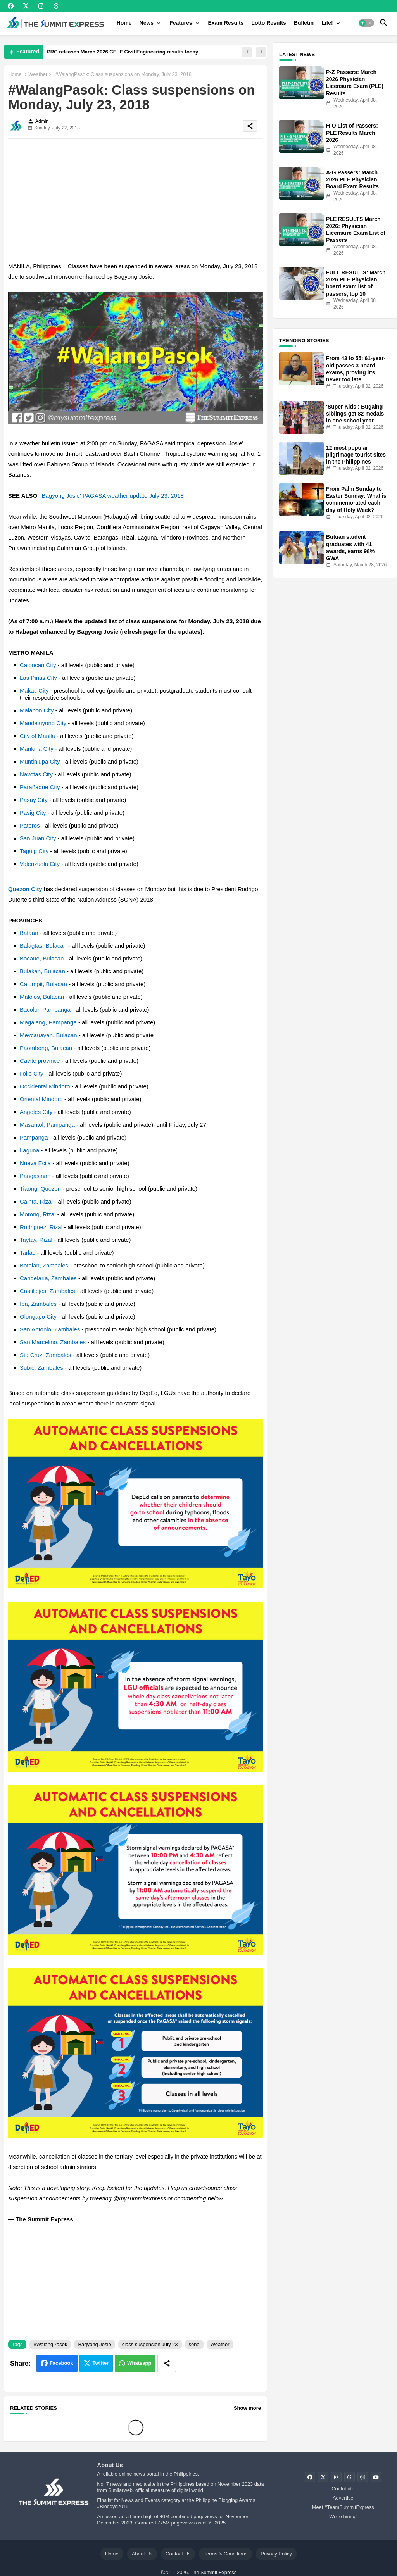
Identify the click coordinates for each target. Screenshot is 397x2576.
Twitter (101, 2363)
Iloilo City (31, 1073)
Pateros (30, 825)
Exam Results (226, 23)
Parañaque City (40, 787)
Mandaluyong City (43, 723)
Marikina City (37, 748)
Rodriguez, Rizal (41, 1227)
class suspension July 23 (150, 2344)
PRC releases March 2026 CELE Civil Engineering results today (122, 52)
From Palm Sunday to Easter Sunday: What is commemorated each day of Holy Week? (356, 499)
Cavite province (40, 1060)
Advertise (343, 2498)
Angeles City (36, 1112)
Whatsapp (139, 2363)
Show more (247, 2408)
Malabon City (37, 710)
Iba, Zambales (38, 1303)
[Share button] (166, 2363)
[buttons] (11, 6)
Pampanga (34, 1137)
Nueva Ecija (35, 1163)
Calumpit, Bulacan (43, 984)
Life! (327, 23)
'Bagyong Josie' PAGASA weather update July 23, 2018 (112, 495)
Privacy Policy (276, 2554)
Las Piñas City (38, 677)
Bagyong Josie (94, 2344)
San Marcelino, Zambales (53, 1342)
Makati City (34, 690)
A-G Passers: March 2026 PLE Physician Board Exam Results (352, 179)
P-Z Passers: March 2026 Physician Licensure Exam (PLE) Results (354, 83)
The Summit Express (213, 2572)
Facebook (61, 2363)
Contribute (342, 2489)
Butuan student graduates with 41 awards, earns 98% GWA (350, 547)
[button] (366, 23)
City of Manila (37, 736)
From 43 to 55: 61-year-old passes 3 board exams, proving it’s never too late (355, 369)
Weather (37, 74)
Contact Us (178, 2554)
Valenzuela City (40, 863)
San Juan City (38, 838)
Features (180, 23)
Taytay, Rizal (36, 1239)
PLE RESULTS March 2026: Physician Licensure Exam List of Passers (355, 229)
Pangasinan (35, 1175)
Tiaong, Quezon (40, 1188)
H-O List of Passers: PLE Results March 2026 (352, 132)
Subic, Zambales (41, 1367)
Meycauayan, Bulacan (48, 1035)
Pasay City (34, 800)
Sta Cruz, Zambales (45, 1355)
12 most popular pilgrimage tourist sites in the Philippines (356, 455)
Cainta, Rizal (36, 1201)
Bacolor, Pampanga (45, 1009)
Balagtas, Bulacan (43, 945)
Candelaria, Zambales (48, 1278)
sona (194, 2344)
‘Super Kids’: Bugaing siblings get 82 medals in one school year (355, 413)
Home (124, 23)
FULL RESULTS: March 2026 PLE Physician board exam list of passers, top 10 (356, 283)
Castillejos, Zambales (47, 1291)
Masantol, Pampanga (47, 1124)
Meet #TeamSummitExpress (343, 2507)
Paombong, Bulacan (46, 1048)
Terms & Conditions (225, 2554)
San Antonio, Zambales (50, 1329)
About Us (142, 2554)
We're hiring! (343, 2516)
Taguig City (34, 851)
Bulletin (304, 23)
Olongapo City (38, 1316)
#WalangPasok (50, 2344)
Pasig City (33, 812)
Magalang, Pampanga (48, 1022)
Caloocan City (38, 665)
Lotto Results (268, 23)
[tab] (124, 23)
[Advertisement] (135, 199)
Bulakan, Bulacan (42, 971)
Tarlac (27, 1252)
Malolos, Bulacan (42, 996)
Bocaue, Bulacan (42, 958)
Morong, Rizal (38, 1214)
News (147, 23)
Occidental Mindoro (45, 1086)
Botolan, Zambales (44, 1265)
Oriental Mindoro (41, 1099)
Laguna (29, 1150)
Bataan (29, 932)
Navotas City (36, 774)
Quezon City (25, 889)
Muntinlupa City (40, 761)
